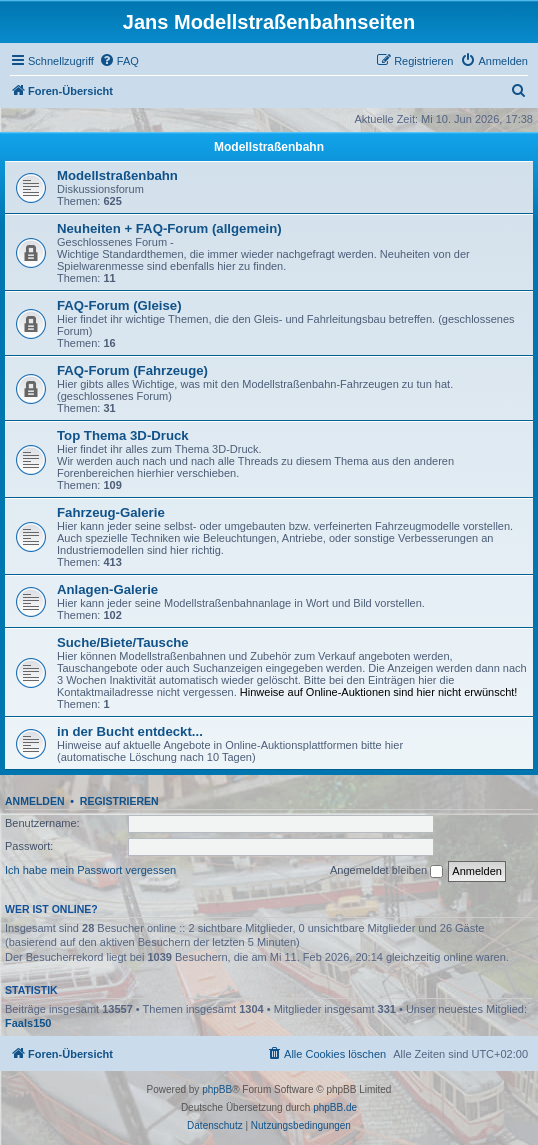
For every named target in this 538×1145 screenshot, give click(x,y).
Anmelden (35, 801)
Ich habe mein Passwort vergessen (90, 870)
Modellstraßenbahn (269, 147)
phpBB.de (335, 1107)
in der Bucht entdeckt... (130, 731)
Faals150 (28, 1023)
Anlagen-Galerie (107, 589)
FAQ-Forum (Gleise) (119, 305)
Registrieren (119, 801)
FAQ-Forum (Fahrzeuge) (132, 370)
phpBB (217, 1089)
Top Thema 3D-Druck (123, 435)
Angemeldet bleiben (386, 871)
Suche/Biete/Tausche (123, 642)
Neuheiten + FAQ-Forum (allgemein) (169, 228)
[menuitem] (119, 61)
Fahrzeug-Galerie (111, 512)
